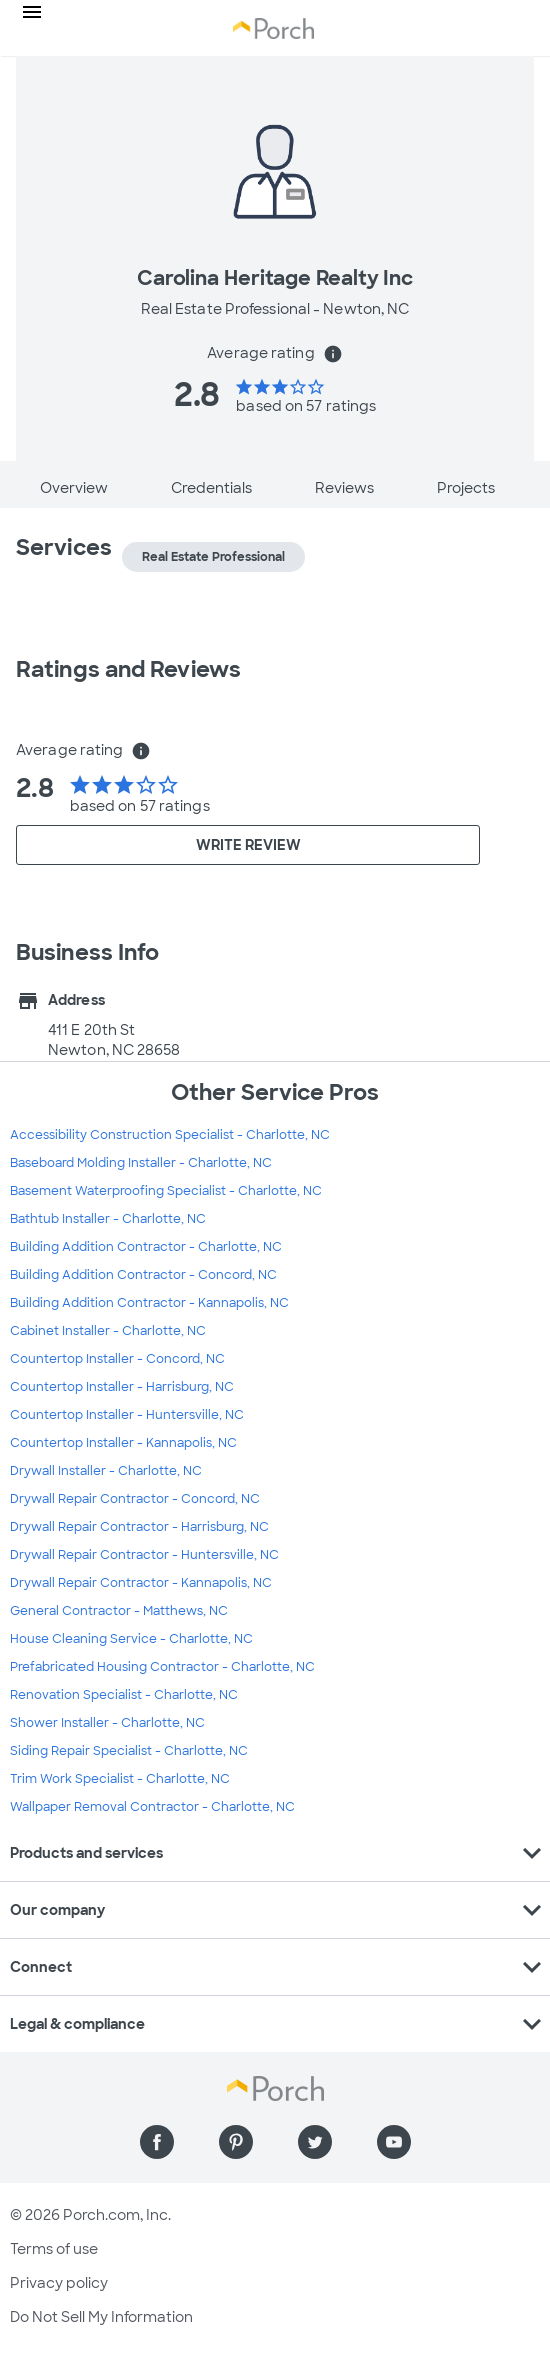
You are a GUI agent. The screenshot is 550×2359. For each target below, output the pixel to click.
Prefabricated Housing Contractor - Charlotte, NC (162, 1667)
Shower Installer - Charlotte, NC (107, 1723)
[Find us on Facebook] (157, 2142)
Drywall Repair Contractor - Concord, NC (135, 1499)
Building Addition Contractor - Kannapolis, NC (149, 1303)
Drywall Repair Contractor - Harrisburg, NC (139, 1527)
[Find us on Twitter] (315, 2142)
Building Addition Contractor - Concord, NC (143, 1275)
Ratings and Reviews (128, 669)
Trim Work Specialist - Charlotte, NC (120, 1779)
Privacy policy (59, 2283)
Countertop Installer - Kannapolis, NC (123, 1443)
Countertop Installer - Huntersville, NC (127, 1415)
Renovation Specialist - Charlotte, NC (124, 1695)
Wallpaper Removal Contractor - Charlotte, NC (152, 1807)
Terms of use (54, 2249)
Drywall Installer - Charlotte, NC (106, 1471)
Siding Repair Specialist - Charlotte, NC (129, 1751)
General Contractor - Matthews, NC (119, 1611)
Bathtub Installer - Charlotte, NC (108, 1219)
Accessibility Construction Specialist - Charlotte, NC (170, 1135)
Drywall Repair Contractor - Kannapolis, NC (141, 1583)
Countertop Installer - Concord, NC (117, 1359)
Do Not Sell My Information (101, 2317)
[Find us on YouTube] (394, 2142)
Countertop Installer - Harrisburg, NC (122, 1387)
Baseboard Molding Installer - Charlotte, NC (141, 1163)
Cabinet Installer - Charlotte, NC (108, 1331)
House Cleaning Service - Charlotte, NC (131, 1639)
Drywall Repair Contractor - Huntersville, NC (144, 1555)
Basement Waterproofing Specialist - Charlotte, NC (166, 1191)
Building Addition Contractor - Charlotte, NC (146, 1247)
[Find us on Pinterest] (236, 2142)
